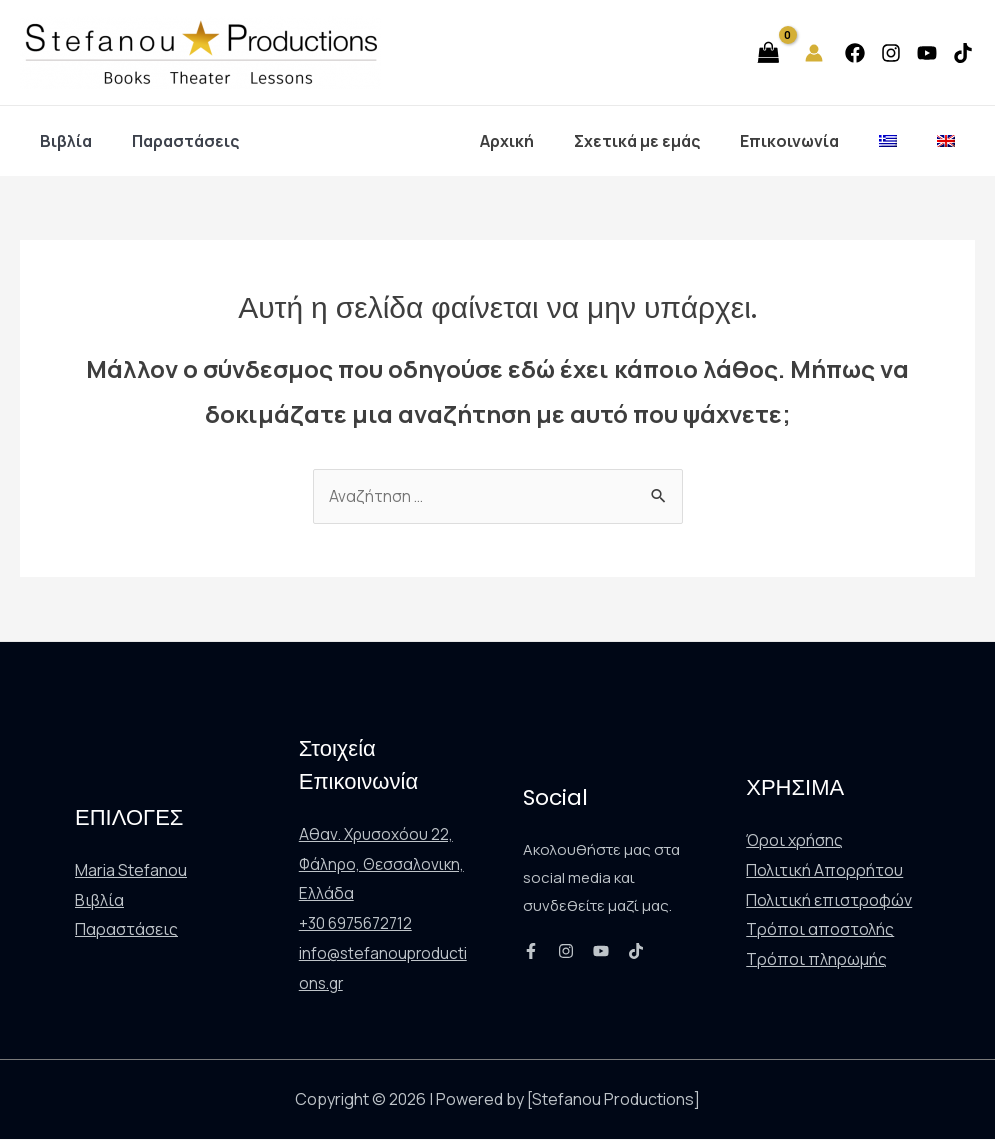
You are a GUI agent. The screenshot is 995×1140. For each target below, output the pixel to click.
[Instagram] (891, 53)
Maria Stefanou (131, 871)
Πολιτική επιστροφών (829, 901)
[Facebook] (855, 53)
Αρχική (543, 141)
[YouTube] (927, 53)
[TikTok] (963, 53)
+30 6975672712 (359, 924)
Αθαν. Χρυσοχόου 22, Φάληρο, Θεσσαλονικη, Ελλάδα (384, 864)
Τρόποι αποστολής (820, 930)
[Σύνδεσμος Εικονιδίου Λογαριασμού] (814, 53)
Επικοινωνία (809, 141)
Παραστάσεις (173, 141)
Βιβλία (62, 141)
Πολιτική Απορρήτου (824, 871)
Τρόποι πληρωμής (816, 960)
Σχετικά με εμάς (665, 141)
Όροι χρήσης (794, 841)
